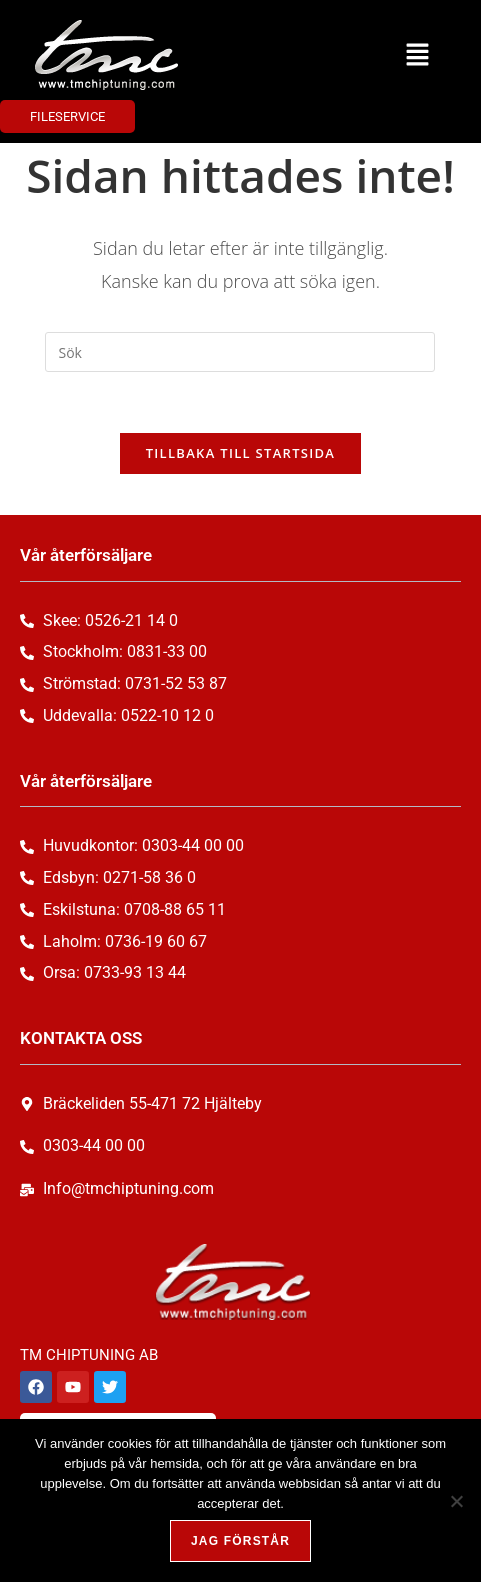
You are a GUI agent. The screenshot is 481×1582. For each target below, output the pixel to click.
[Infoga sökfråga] (240, 352)
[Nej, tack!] (456, 1501)
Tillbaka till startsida (241, 453)
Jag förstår (240, 1541)
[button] (417, 55)
